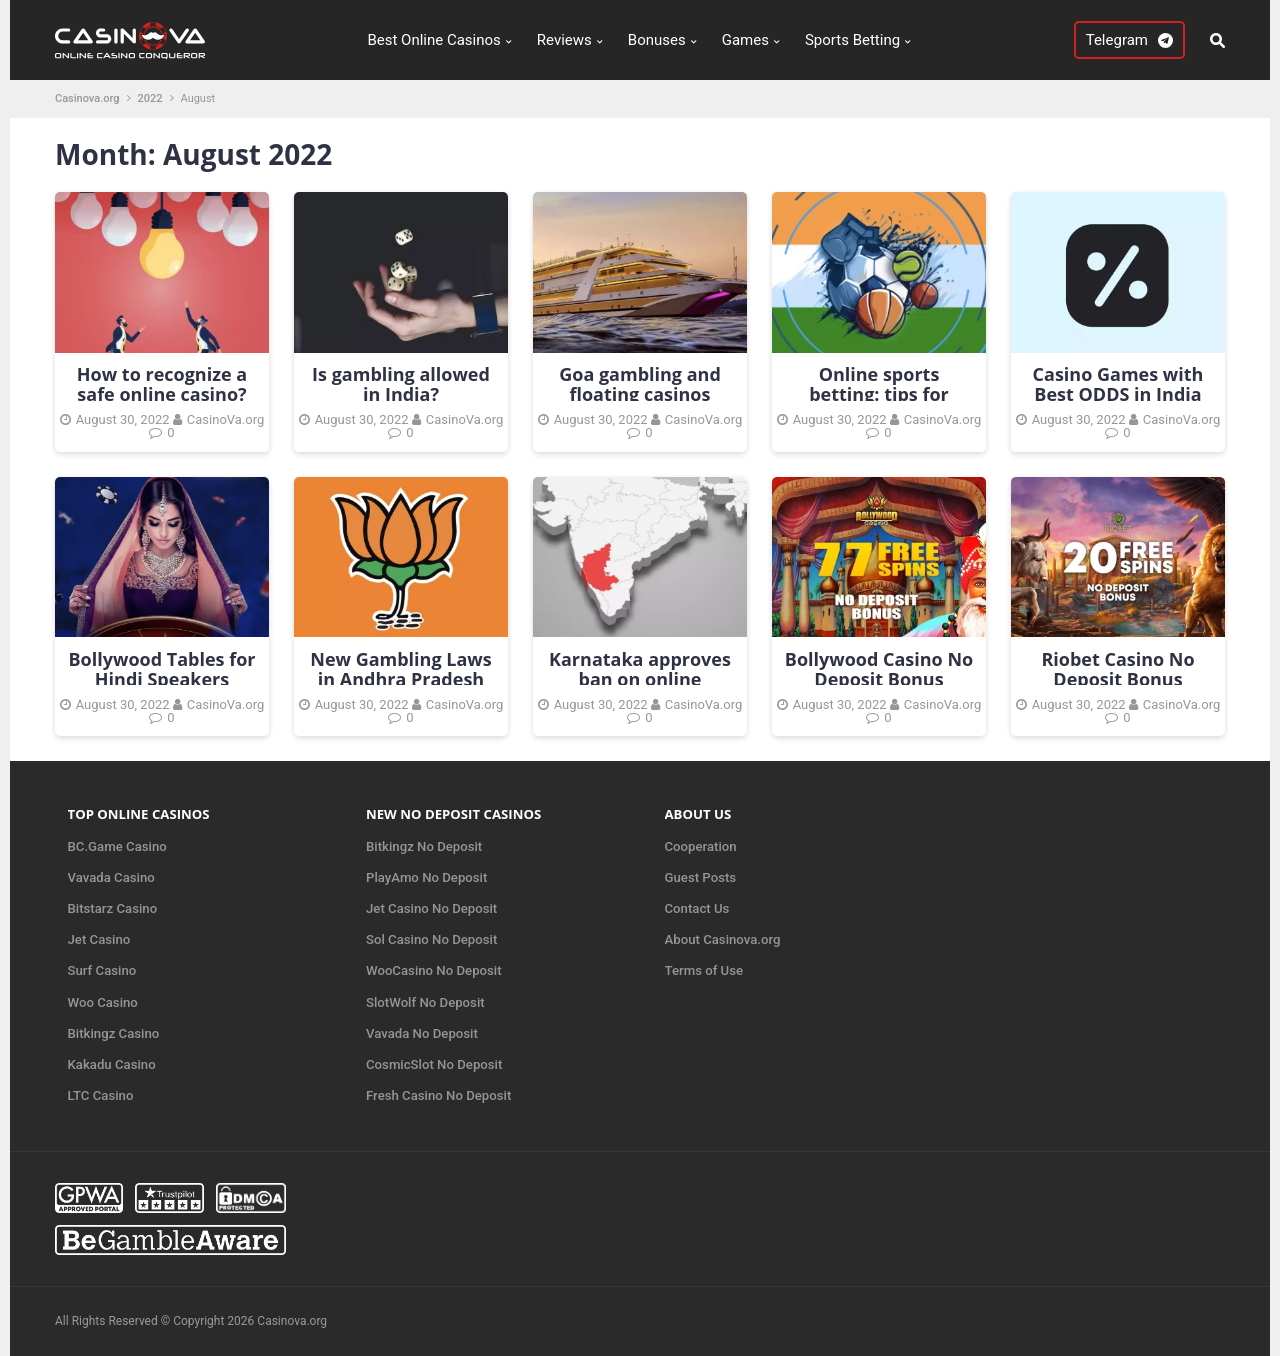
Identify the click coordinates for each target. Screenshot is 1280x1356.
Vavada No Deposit (422, 1033)
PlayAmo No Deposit (426, 877)
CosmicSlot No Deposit (434, 1064)
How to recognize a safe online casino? (162, 384)
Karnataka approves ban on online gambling (640, 679)
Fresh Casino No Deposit (438, 1095)
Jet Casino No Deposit (431, 908)
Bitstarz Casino (113, 908)
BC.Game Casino (117, 846)
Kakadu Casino (112, 1064)
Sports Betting (852, 40)
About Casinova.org (723, 939)
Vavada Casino (111, 877)
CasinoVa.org (225, 419)
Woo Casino (103, 1002)
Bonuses (657, 40)
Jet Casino (99, 939)
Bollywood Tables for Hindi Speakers (162, 669)
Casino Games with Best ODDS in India (1118, 384)
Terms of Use (704, 970)
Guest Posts (701, 877)
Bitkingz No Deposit (424, 846)
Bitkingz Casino (114, 1033)
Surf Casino (102, 970)
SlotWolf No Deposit (425, 1002)
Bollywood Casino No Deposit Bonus (879, 669)
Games (745, 40)
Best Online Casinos (433, 40)
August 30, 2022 (123, 419)
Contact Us (697, 908)
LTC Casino (101, 1095)
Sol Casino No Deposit (431, 939)
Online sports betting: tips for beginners (879, 394)
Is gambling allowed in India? (401, 384)
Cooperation (701, 846)
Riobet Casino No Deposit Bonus (1117, 669)
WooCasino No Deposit (434, 970)
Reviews (564, 40)
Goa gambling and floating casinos (640, 384)
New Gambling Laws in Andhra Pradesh (400, 669)
